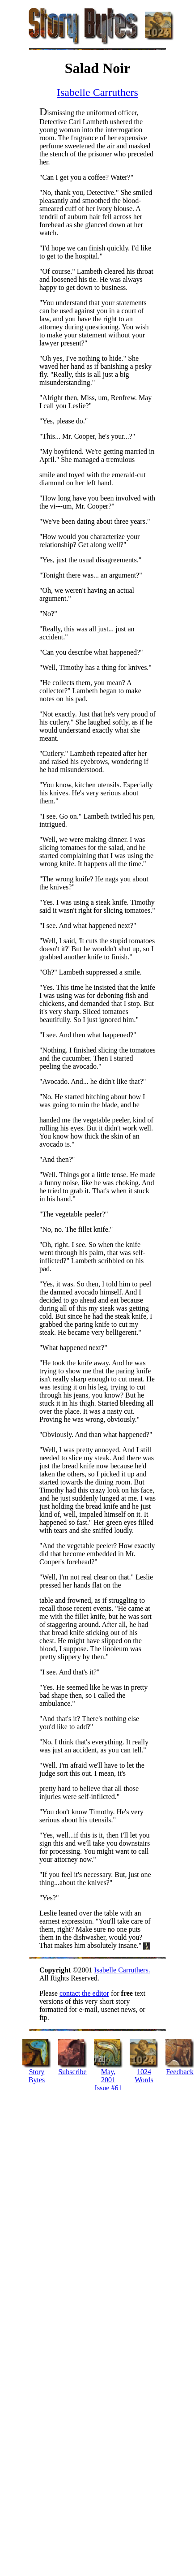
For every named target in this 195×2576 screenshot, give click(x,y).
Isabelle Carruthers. (122, 1970)
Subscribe (72, 2071)
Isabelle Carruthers (97, 92)
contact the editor (84, 1993)
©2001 (66, 1970)
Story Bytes (37, 2076)
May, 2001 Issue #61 (108, 2080)
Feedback (179, 2071)
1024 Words (144, 2076)
